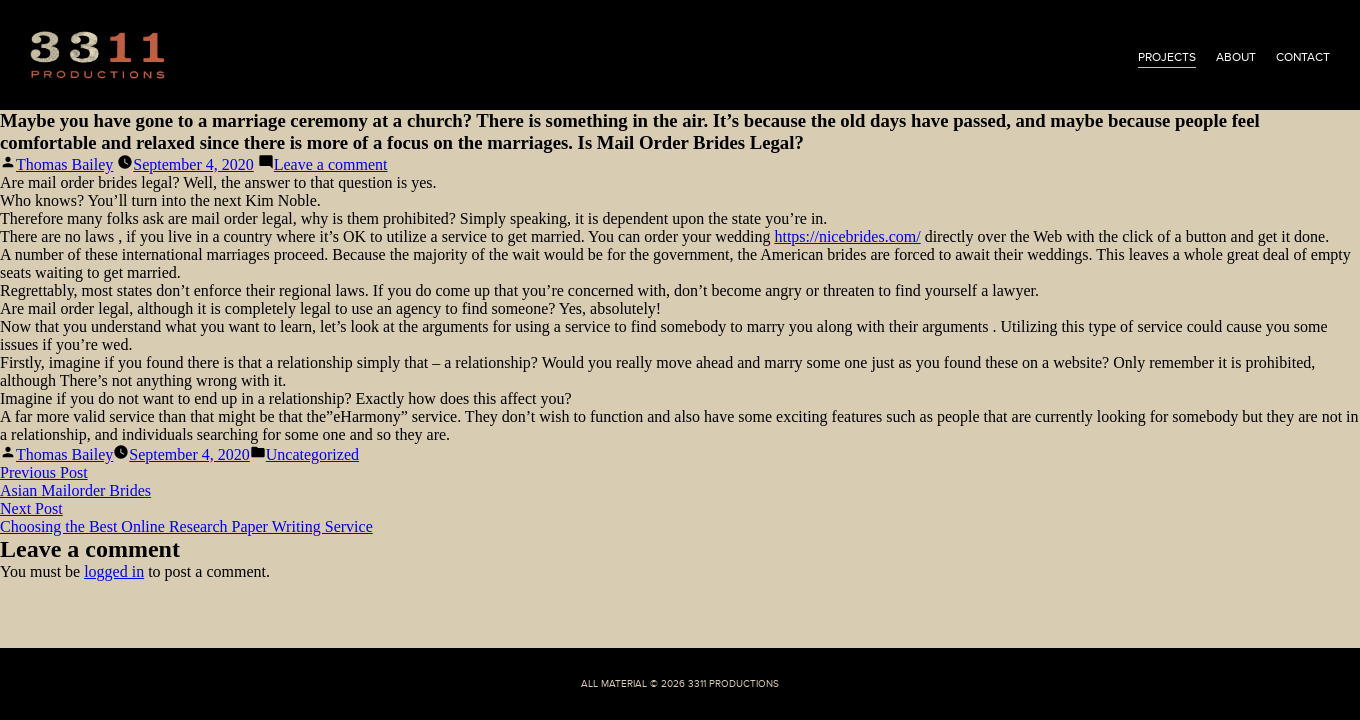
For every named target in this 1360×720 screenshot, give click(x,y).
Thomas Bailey (64, 164)
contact (1303, 57)
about (1236, 57)
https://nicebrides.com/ (847, 236)
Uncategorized (312, 454)
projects (1167, 57)
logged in (114, 571)
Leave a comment (331, 164)
